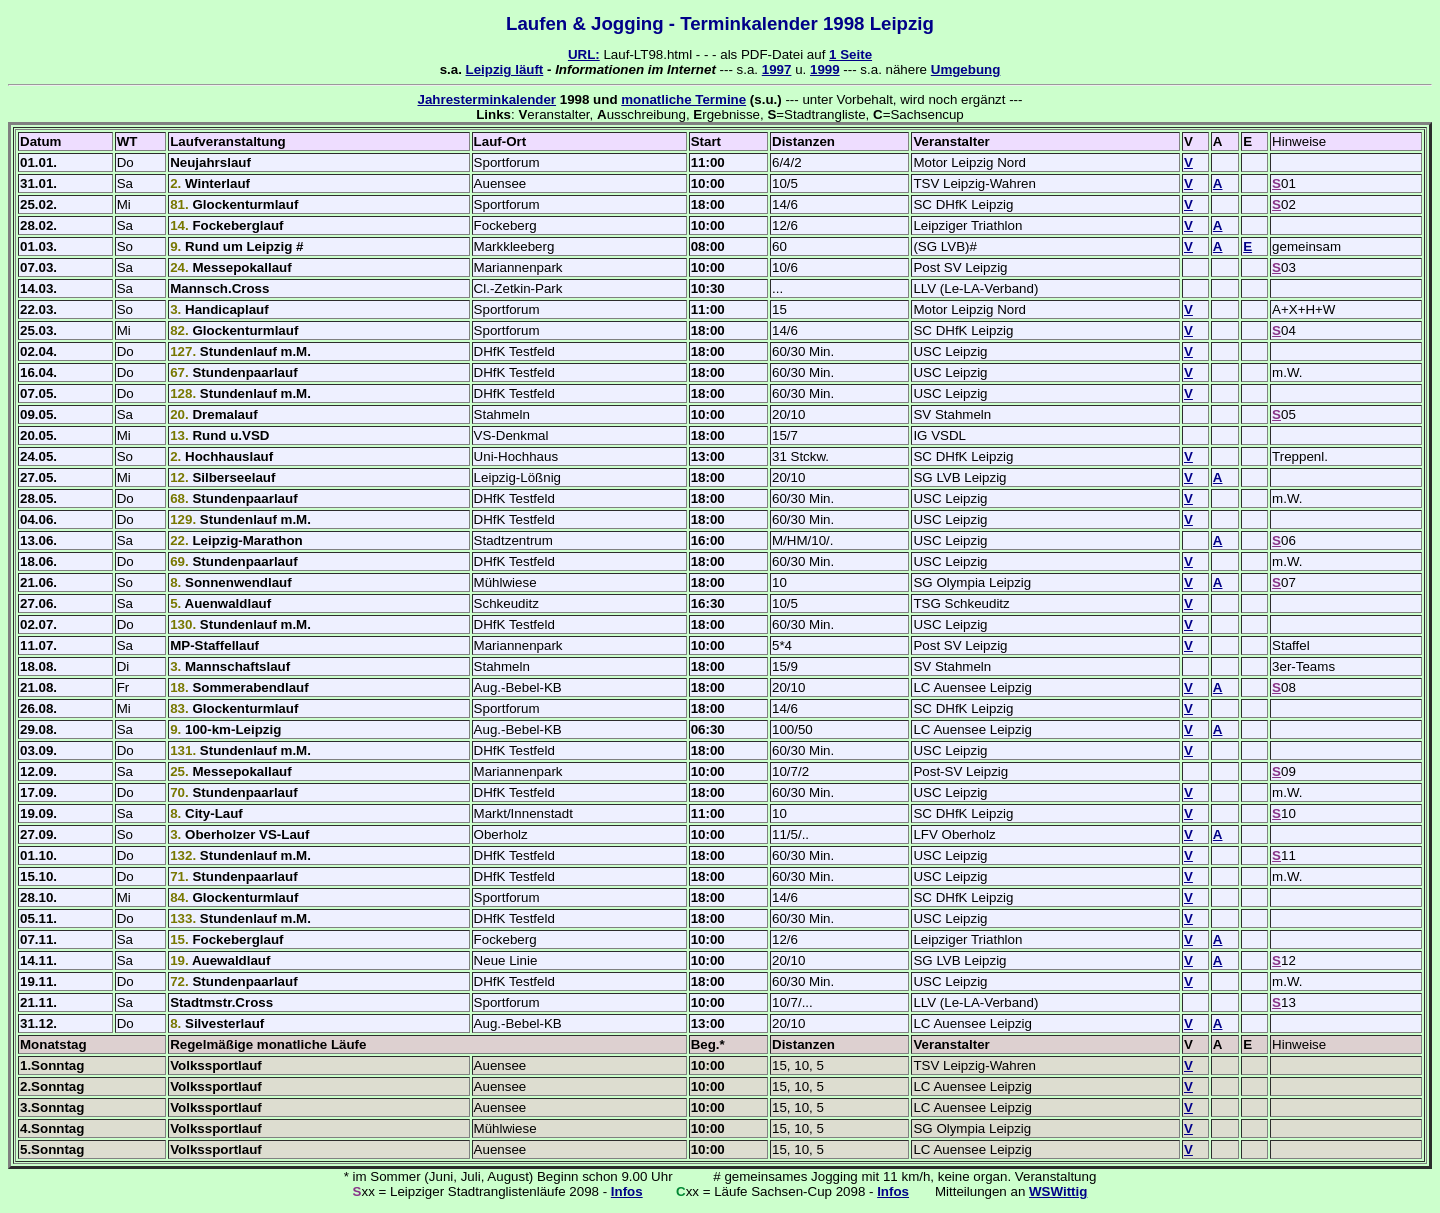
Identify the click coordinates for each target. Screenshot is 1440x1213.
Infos (627, 1191)
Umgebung (966, 69)
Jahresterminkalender (487, 99)
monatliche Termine (683, 99)
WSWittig (1058, 1191)
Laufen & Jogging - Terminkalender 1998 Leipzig (720, 23)
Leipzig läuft (505, 69)
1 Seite (850, 54)
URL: (584, 54)
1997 (777, 69)
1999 (825, 69)
